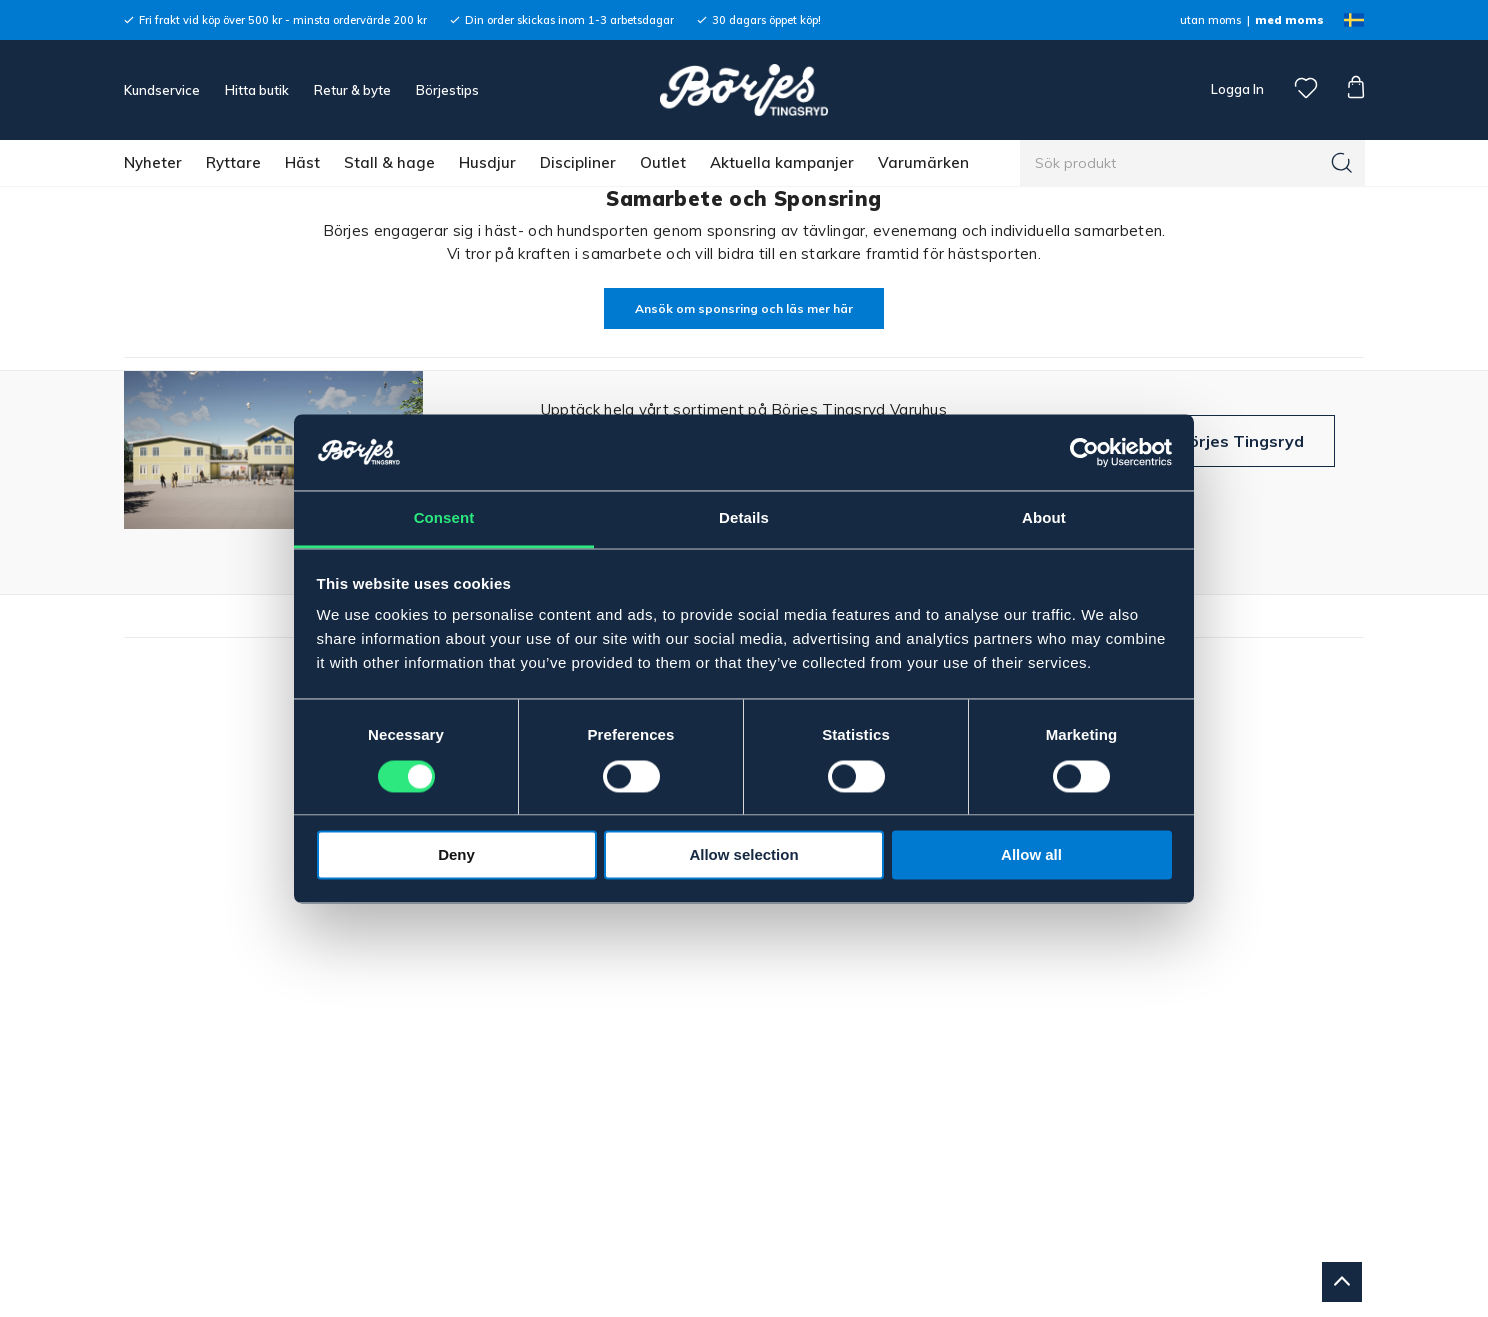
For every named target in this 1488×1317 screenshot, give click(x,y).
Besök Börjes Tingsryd (1214, 441)
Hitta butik (257, 90)
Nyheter (153, 162)
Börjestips (447, 90)
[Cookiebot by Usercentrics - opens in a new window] (1084, 452)
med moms (1289, 20)
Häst (302, 162)
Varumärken (923, 162)
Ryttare (233, 162)
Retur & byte (352, 90)
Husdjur (487, 162)
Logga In (1236, 89)
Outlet (663, 162)
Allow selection (743, 855)
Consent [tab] (444, 518)
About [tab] (1044, 518)
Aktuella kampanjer (782, 162)
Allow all (1031, 855)
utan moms (1210, 20)
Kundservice (162, 90)
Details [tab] (744, 518)
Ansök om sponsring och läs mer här (744, 308)
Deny (456, 855)
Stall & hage (389, 162)
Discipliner (578, 162)
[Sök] (1342, 163)
